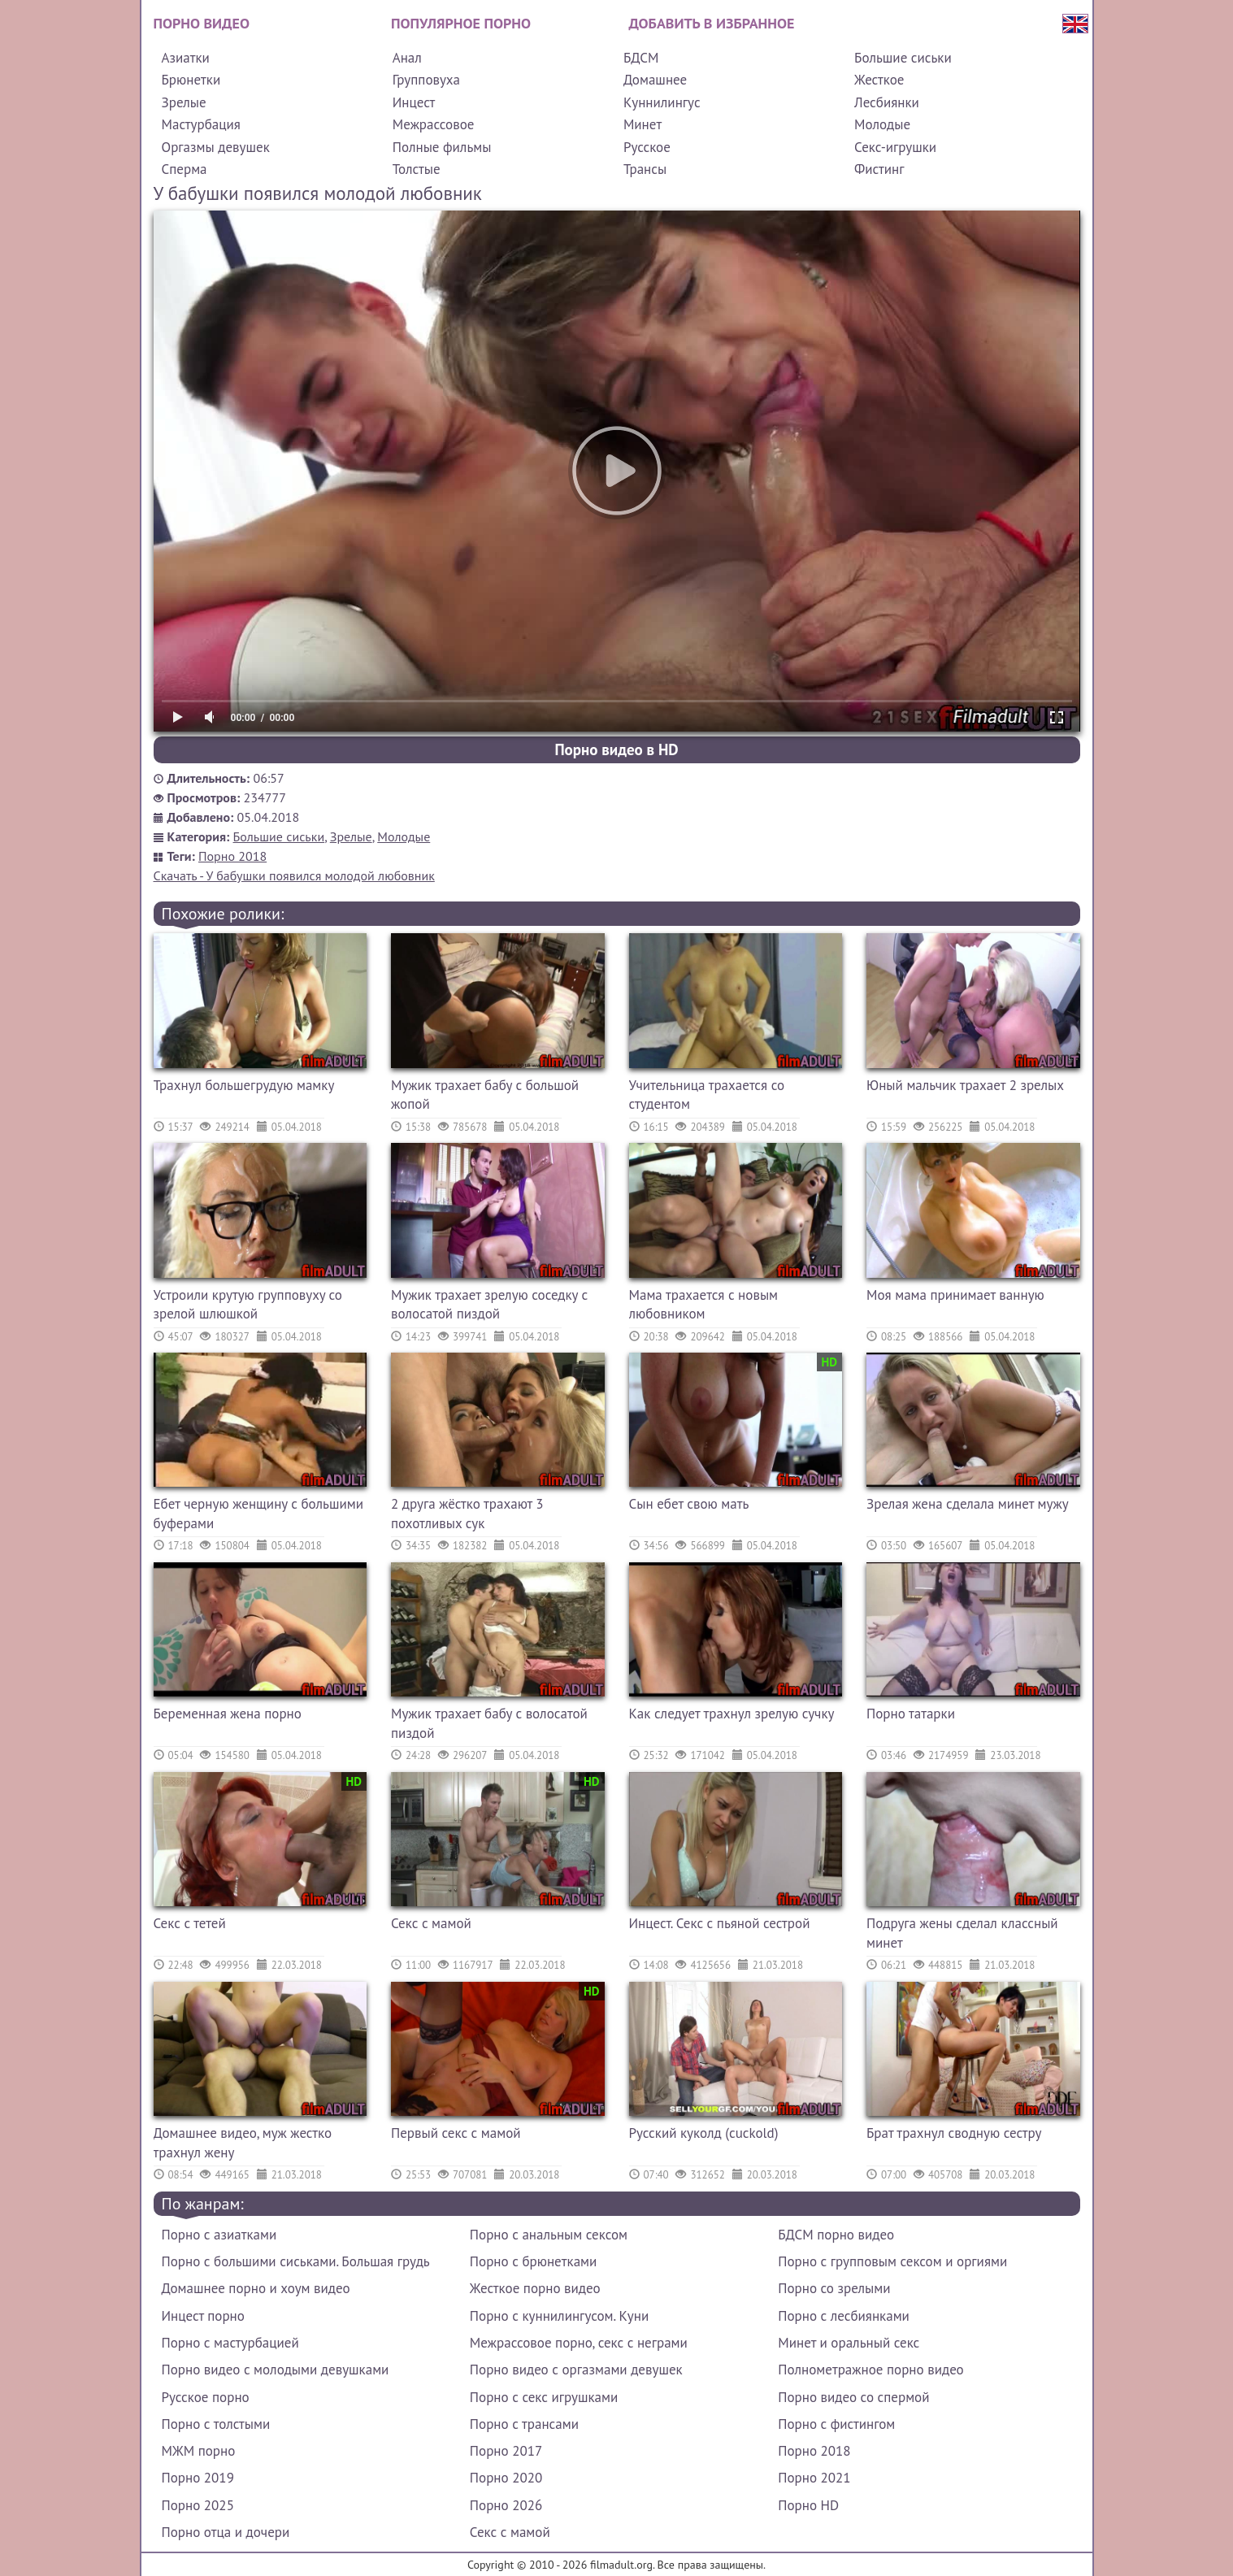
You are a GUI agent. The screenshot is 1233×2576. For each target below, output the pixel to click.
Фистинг (879, 169)
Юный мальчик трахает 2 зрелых (965, 1085)
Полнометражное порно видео (870, 2369)
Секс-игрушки (895, 147)
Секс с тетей (190, 1923)
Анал (407, 58)
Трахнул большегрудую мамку (244, 1085)
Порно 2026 (506, 2505)
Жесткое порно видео (535, 2288)
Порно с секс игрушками (544, 2397)
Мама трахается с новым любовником (704, 1304)
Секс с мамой (431, 1923)
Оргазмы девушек (216, 147)
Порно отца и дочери (226, 2532)
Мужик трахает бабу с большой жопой (485, 1095)
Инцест (414, 102)
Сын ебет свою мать (689, 1504)
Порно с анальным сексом (548, 2235)
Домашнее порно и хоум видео (256, 2288)
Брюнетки (191, 80)
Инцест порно (203, 2316)
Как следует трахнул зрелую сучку (732, 1713)
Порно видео (202, 23)
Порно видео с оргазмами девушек (576, 2369)
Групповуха (426, 80)
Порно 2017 (506, 2451)
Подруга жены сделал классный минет (962, 1933)
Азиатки (186, 58)
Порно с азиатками (219, 2235)
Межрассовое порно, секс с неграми (579, 2343)
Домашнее (655, 80)
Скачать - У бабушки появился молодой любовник (294, 875)
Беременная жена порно (228, 1713)
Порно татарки (910, 1713)
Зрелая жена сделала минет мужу (967, 1504)
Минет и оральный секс (848, 2343)
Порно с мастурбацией (230, 2343)
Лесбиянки (886, 102)
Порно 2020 (506, 2478)
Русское (647, 147)
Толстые (417, 169)
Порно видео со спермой (853, 2397)
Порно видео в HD (616, 749)
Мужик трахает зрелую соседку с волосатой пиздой (489, 1304)
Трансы (644, 169)
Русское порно (206, 2397)
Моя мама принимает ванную (955, 1295)
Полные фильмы (442, 147)
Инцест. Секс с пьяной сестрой (719, 1923)
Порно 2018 (232, 856)
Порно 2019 (198, 2478)
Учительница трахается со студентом (707, 1095)
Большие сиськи (903, 58)
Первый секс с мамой (456, 2133)
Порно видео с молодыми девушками (275, 2369)
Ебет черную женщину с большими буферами (259, 1513)
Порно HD (808, 2505)
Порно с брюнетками (533, 2261)
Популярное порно (461, 23)
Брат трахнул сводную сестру (954, 2133)
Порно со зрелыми (834, 2288)
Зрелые (184, 102)
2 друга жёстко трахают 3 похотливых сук (467, 1513)
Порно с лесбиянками (844, 2316)
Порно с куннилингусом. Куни (559, 2316)
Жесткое (879, 80)
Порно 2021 (814, 2478)
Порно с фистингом (836, 2424)
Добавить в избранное (712, 23)
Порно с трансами (524, 2424)
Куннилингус (662, 102)
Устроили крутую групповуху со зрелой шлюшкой (248, 1304)
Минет (642, 124)
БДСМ (641, 58)
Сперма (184, 169)
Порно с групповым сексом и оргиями (892, 2261)
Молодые (882, 124)
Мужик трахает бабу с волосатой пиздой (489, 1723)
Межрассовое (434, 124)
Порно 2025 (198, 2505)
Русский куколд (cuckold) (704, 2133)
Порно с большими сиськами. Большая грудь (296, 2261)
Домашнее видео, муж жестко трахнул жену (243, 2142)
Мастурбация (201, 124)
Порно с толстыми (216, 2424)
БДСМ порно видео (836, 2235)
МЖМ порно (199, 2451)
